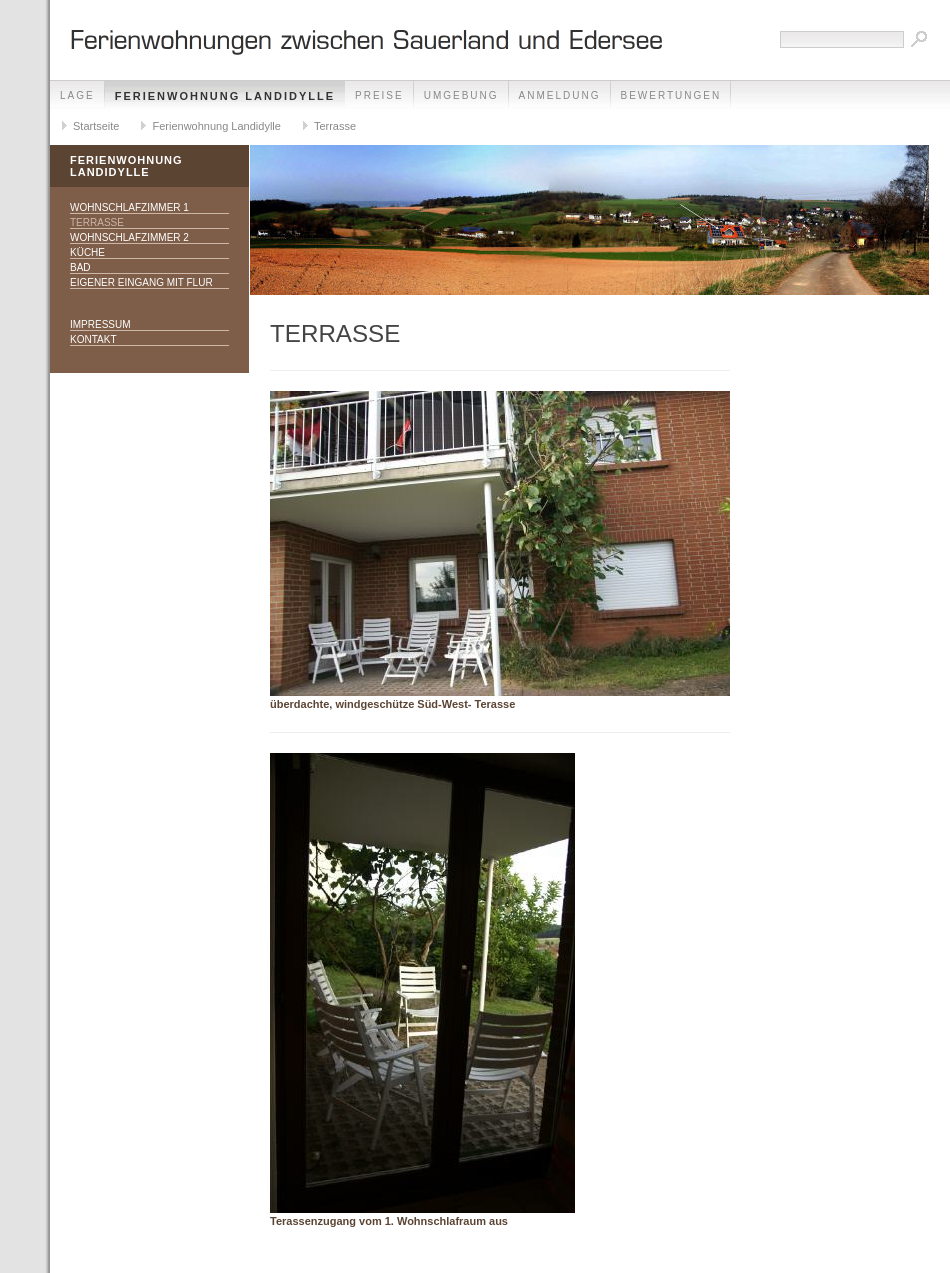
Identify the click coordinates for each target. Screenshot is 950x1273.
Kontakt (93, 339)
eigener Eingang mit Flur (141, 282)
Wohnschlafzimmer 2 (129, 237)
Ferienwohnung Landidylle (225, 96)
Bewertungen (671, 95)
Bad (80, 267)
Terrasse (335, 126)
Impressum (100, 324)
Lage (77, 95)
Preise (379, 95)
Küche (87, 252)
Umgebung (461, 95)
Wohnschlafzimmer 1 (129, 207)
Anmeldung (560, 95)
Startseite (96, 126)
